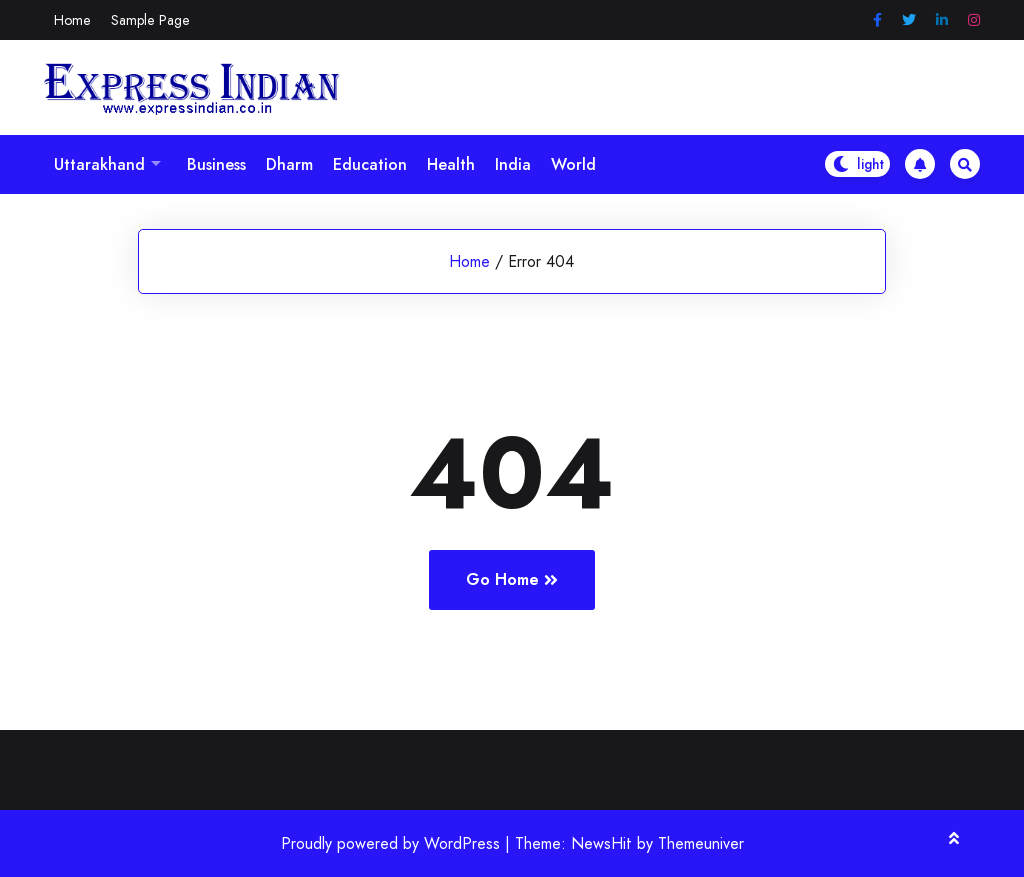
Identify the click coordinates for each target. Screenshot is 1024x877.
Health (451, 164)
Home (72, 20)
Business (216, 164)
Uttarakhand (99, 164)
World (573, 164)
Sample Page (150, 20)
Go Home (512, 579)
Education (370, 164)
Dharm (289, 164)
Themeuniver (701, 843)
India (513, 164)
